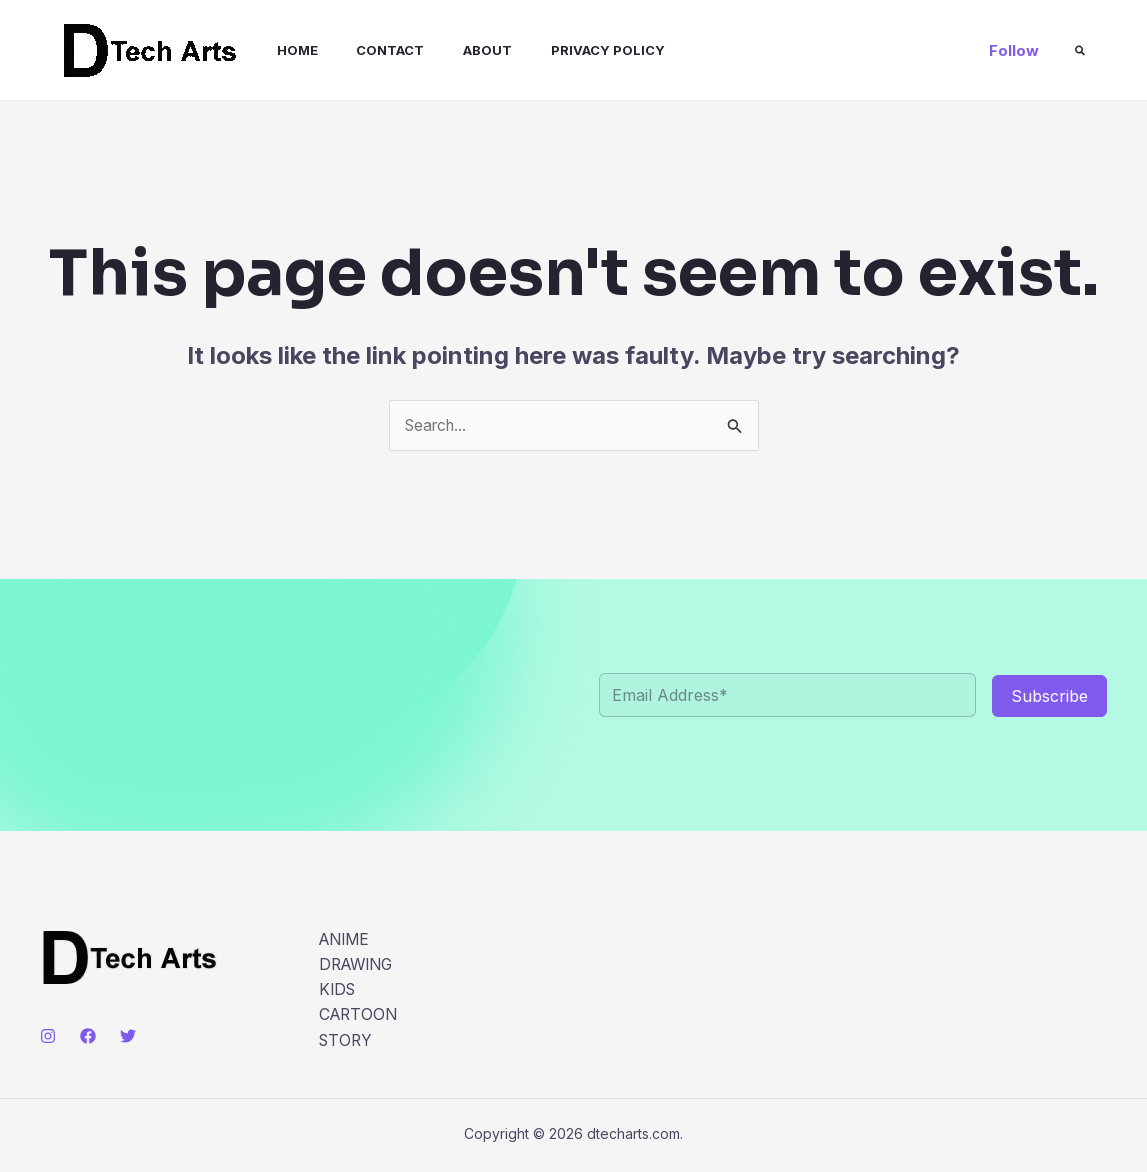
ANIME (346, 940)
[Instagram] (48, 1036)
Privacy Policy (571, 50)
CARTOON (360, 1017)
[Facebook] (88, 1036)
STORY (347, 1042)
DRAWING (359, 965)
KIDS (338, 991)
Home (280, 50)
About (457, 50)
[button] (1014, 50)
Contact (367, 50)
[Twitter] (128, 1036)
